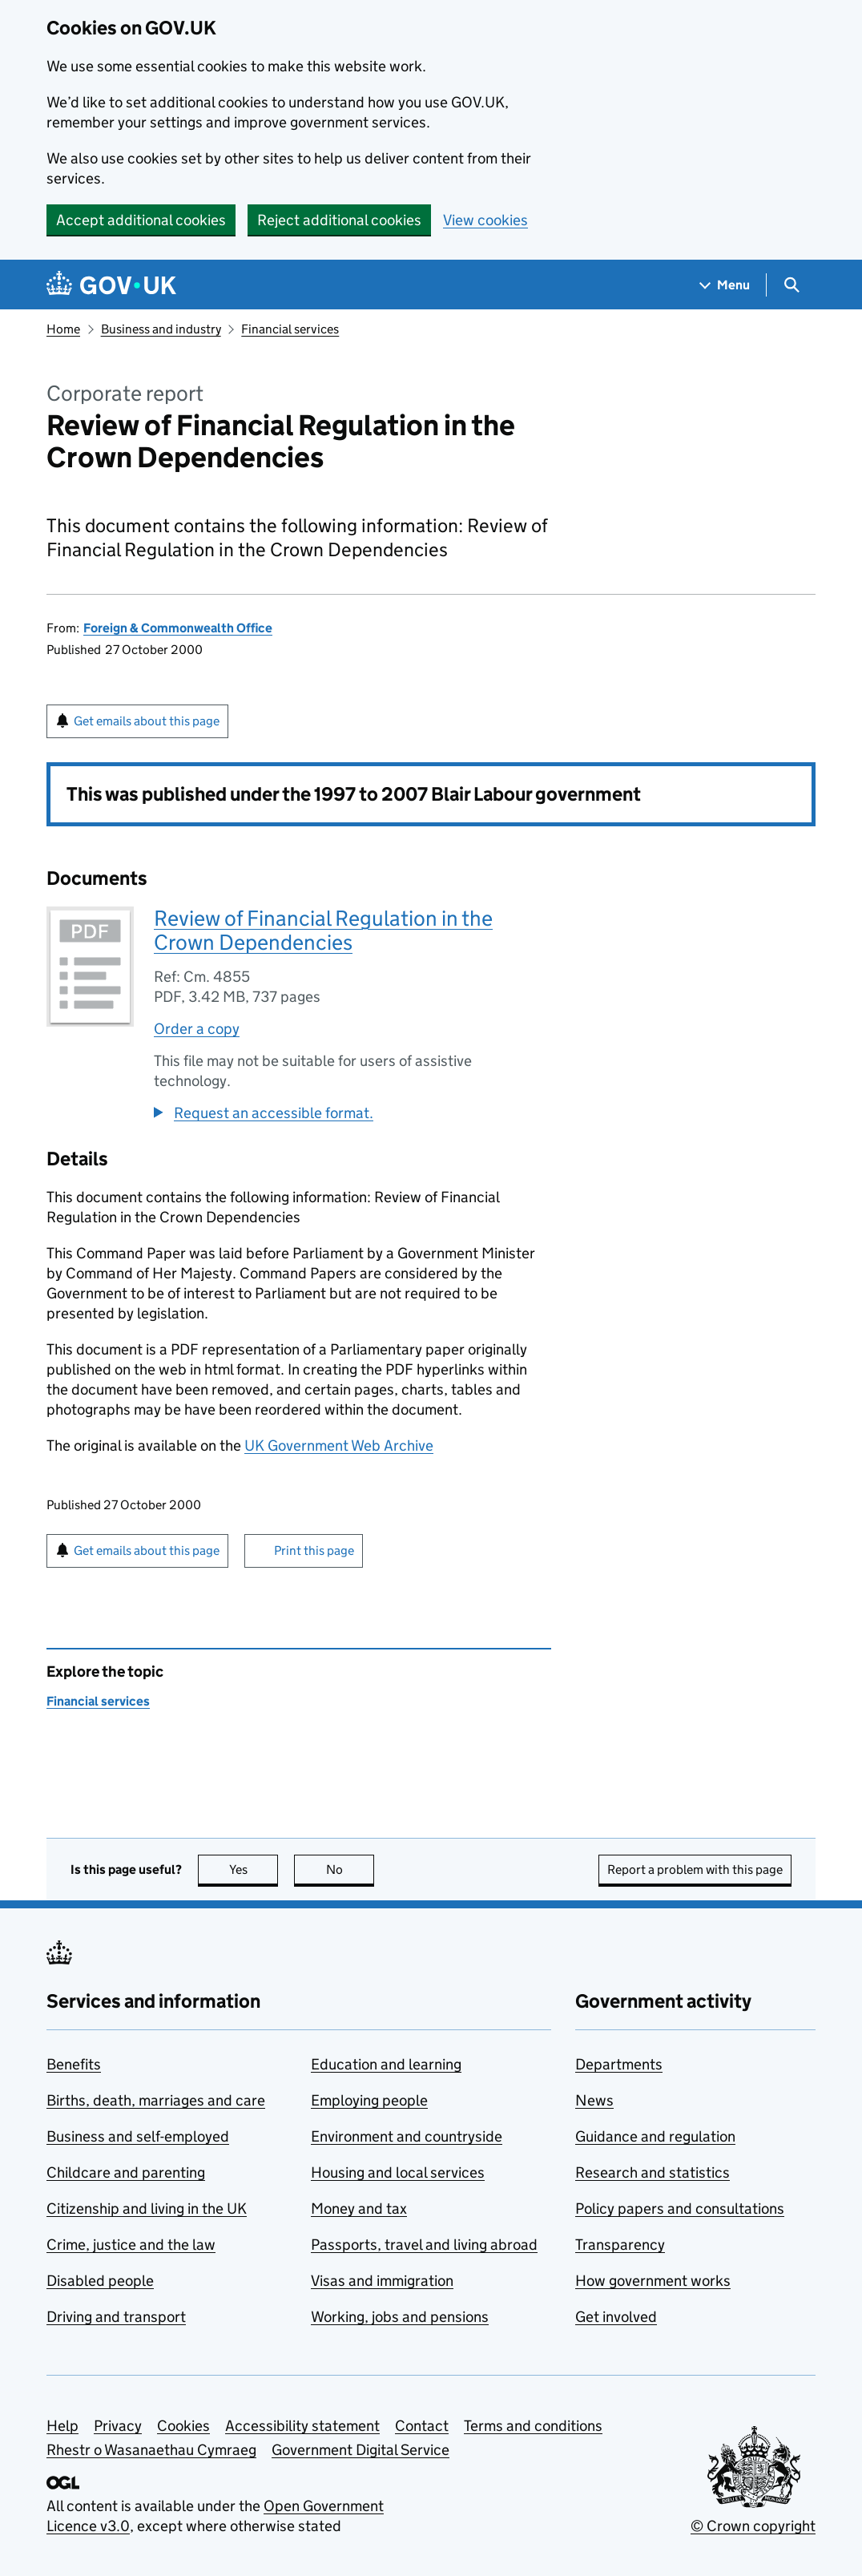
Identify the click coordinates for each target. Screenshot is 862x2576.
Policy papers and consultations (679, 2208)
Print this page (314, 1550)
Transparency (620, 2244)
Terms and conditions (533, 2426)
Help (62, 2426)
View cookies (485, 220)
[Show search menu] (791, 284)
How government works (653, 2280)
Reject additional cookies (339, 220)
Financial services (290, 329)
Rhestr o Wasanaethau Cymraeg (151, 2450)
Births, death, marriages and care (155, 2100)
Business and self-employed (137, 2136)
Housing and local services (398, 2172)
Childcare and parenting (125, 2172)
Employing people (369, 2100)
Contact (422, 2426)
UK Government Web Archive (338, 1445)
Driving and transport (116, 2316)
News (594, 2100)
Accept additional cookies (141, 220)
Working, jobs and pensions (400, 2316)
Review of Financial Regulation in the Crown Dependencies (323, 930)
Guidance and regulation (655, 2136)
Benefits (73, 2064)
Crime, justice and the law (131, 2244)
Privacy (118, 2426)
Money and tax (359, 2208)
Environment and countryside (406, 2136)
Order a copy (197, 1028)
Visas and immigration (382, 2280)
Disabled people (100, 2280)
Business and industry (161, 329)
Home (63, 329)
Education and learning (386, 2064)
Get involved (616, 2316)
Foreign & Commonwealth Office (177, 628)
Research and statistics (652, 2172)
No (350, 1869)
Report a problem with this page (695, 1869)
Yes (254, 1869)
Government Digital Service (360, 2450)
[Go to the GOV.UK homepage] (111, 285)
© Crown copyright (753, 2526)
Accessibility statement (302, 2426)
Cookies (183, 2426)
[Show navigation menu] (725, 284)
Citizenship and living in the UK (146, 2208)
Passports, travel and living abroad (424, 2244)
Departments (619, 2064)
